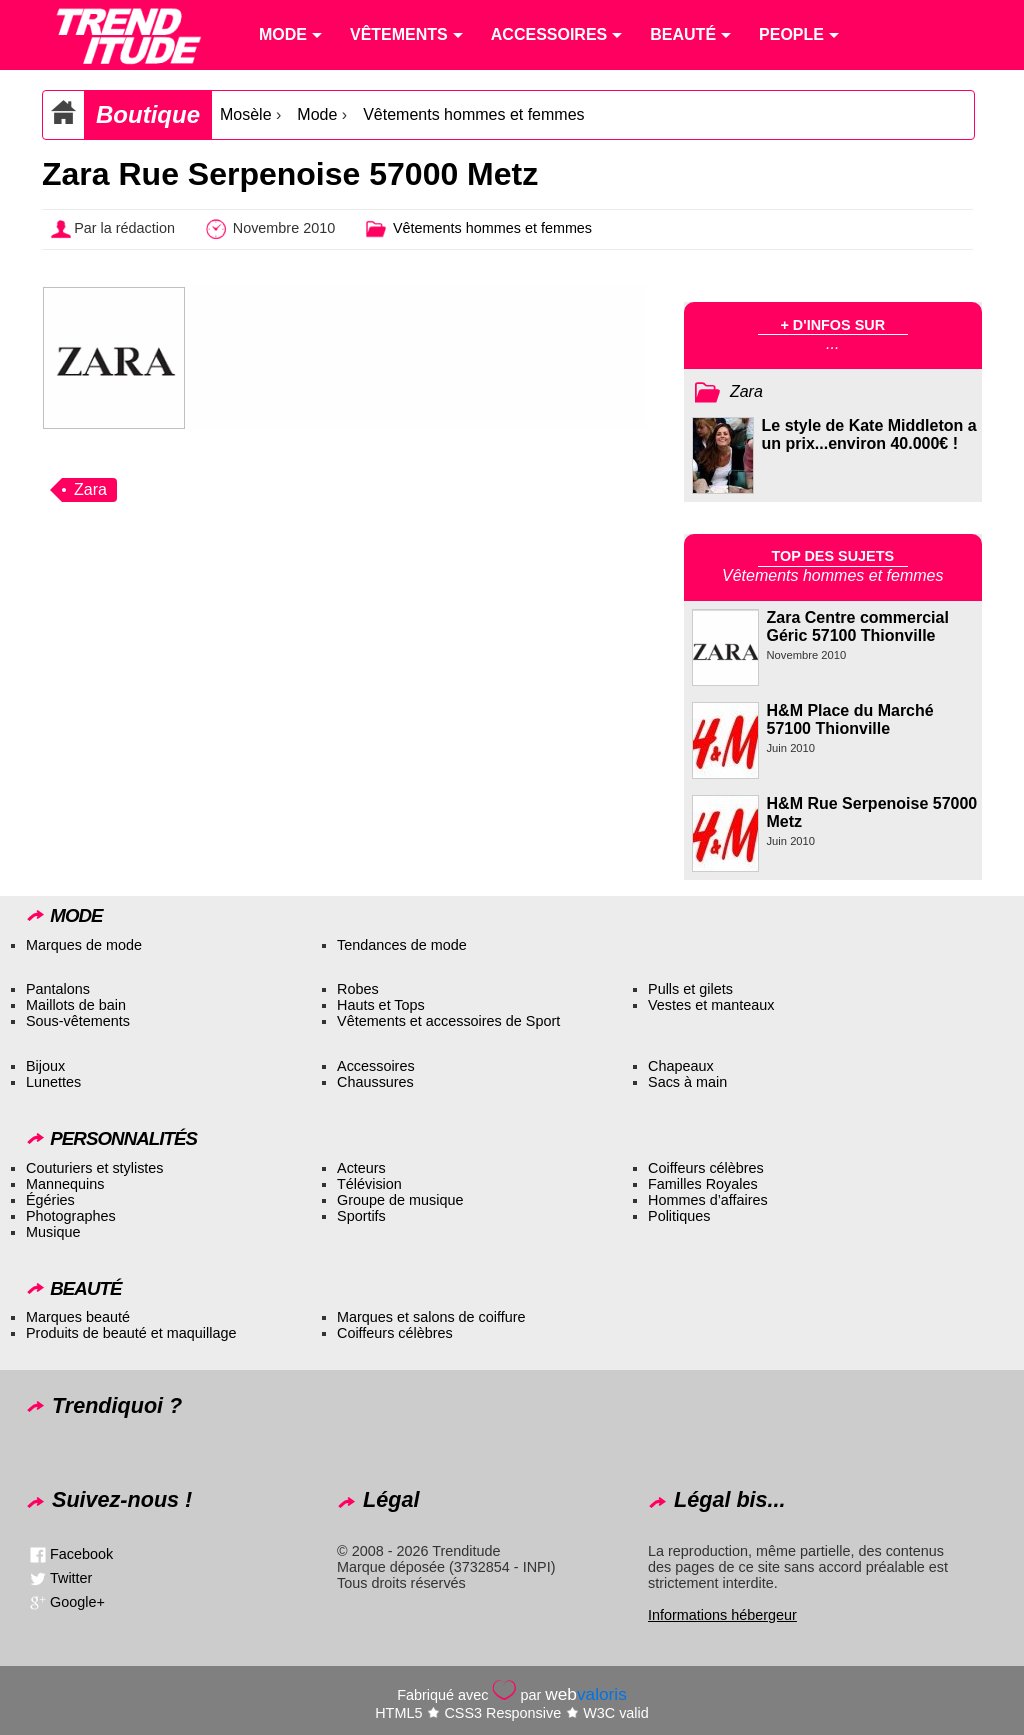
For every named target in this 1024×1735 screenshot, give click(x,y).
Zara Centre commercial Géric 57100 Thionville (858, 626)
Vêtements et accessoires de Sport (448, 1021)
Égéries (50, 1200)
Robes (358, 989)
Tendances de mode (402, 945)
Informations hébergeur (722, 1615)
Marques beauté (78, 1317)
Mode (317, 114)
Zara (90, 489)
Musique (53, 1232)
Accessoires (376, 1066)
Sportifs (361, 1216)
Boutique (148, 114)
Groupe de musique (400, 1200)
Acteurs (361, 1168)
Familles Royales (703, 1184)
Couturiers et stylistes (95, 1168)
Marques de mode (84, 945)
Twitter (71, 1577)
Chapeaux (681, 1066)
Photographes (71, 1216)
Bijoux (45, 1066)
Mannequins (65, 1184)
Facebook (81, 1553)
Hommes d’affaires (708, 1200)
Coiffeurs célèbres (706, 1168)
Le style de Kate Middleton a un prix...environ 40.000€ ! (869, 434)
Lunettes (53, 1082)
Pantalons (58, 989)
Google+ (77, 1601)
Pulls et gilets (690, 989)
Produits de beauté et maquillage (131, 1333)
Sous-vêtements (78, 1021)
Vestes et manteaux (711, 1005)
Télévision (369, 1184)
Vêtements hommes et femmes (473, 114)
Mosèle (246, 114)
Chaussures (375, 1082)
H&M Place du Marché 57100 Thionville (850, 719)
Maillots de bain (76, 1005)
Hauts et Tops (381, 1005)
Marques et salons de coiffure (431, 1317)
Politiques (679, 1216)
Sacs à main (687, 1082)
